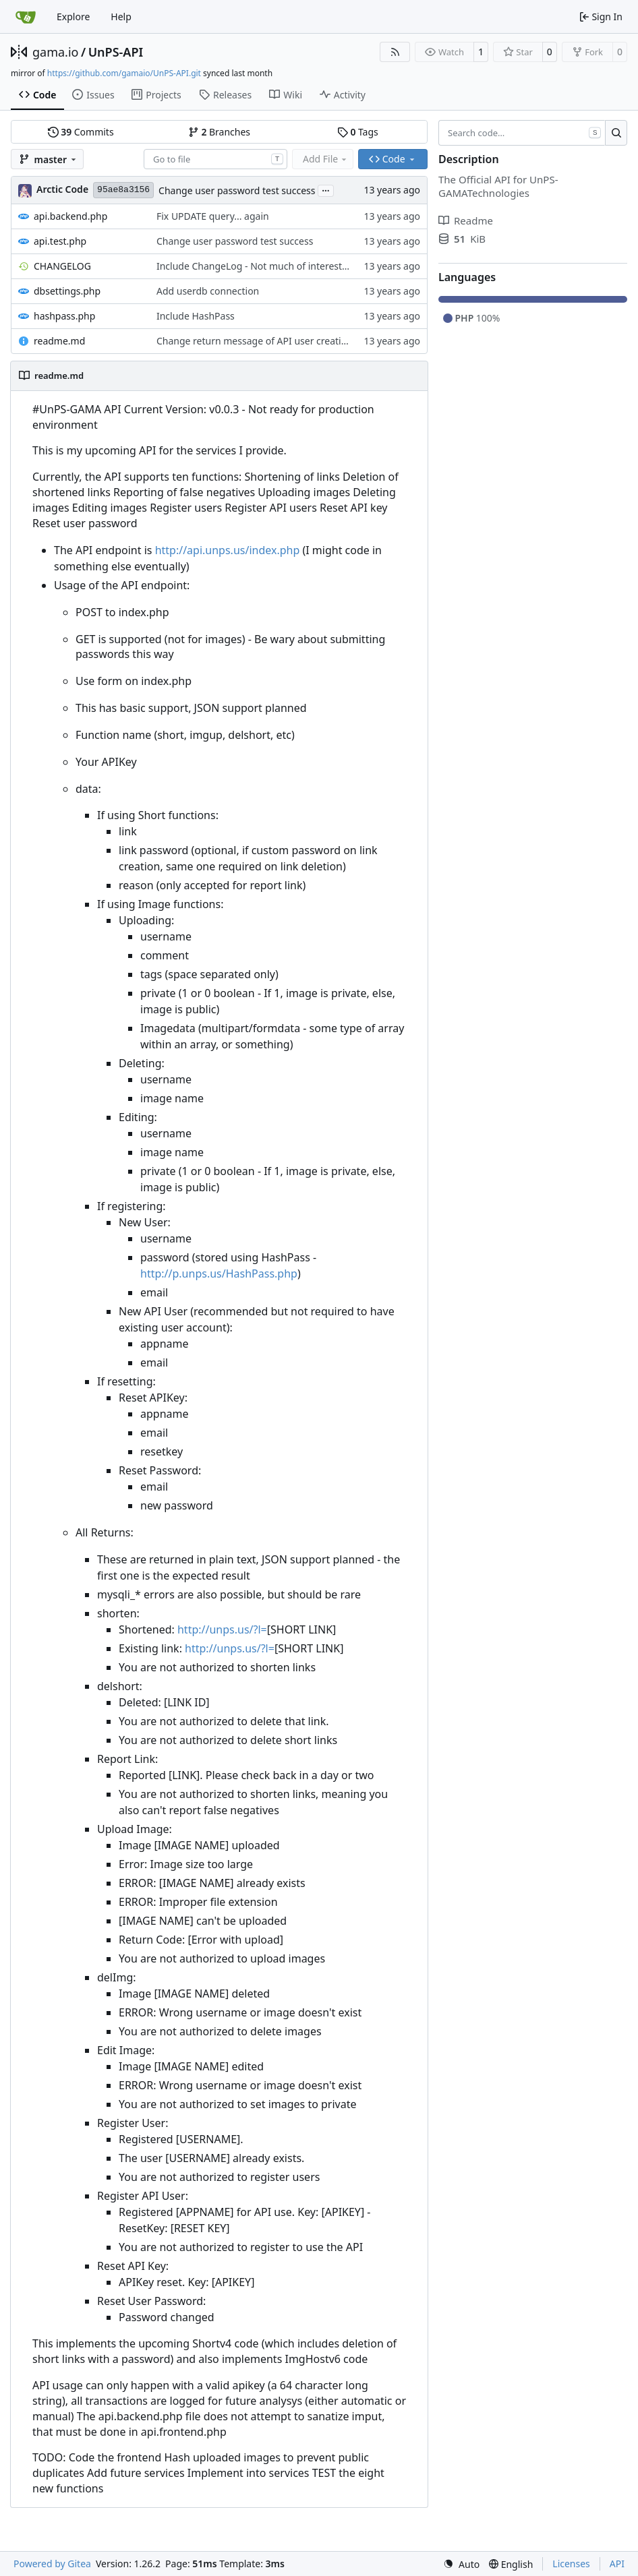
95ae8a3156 (123, 190)
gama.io (55, 52)
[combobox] (215, 159)
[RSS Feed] (395, 52)
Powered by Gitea (52, 2563)
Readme (465, 220)
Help (121, 16)
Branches (219, 131)
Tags (357, 131)
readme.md (59, 340)
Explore (73, 16)
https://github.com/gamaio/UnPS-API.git (124, 73)
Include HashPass (195, 315)
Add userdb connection (207, 290)
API (617, 2563)
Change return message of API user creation (254, 340)
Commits (81, 131)
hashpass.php (64, 315)
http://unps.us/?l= (222, 1629)
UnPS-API (116, 52)
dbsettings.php (67, 290)
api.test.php (60, 241)
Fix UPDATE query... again (212, 216)
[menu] (461, 2564)
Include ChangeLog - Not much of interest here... (264, 266)
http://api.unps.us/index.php (227, 550)
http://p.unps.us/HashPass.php (218, 1273)
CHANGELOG (62, 266)
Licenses (571, 2563)
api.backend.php (70, 216)
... (326, 189)
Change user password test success (236, 190)
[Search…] (616, 133)
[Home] (26, 17)
